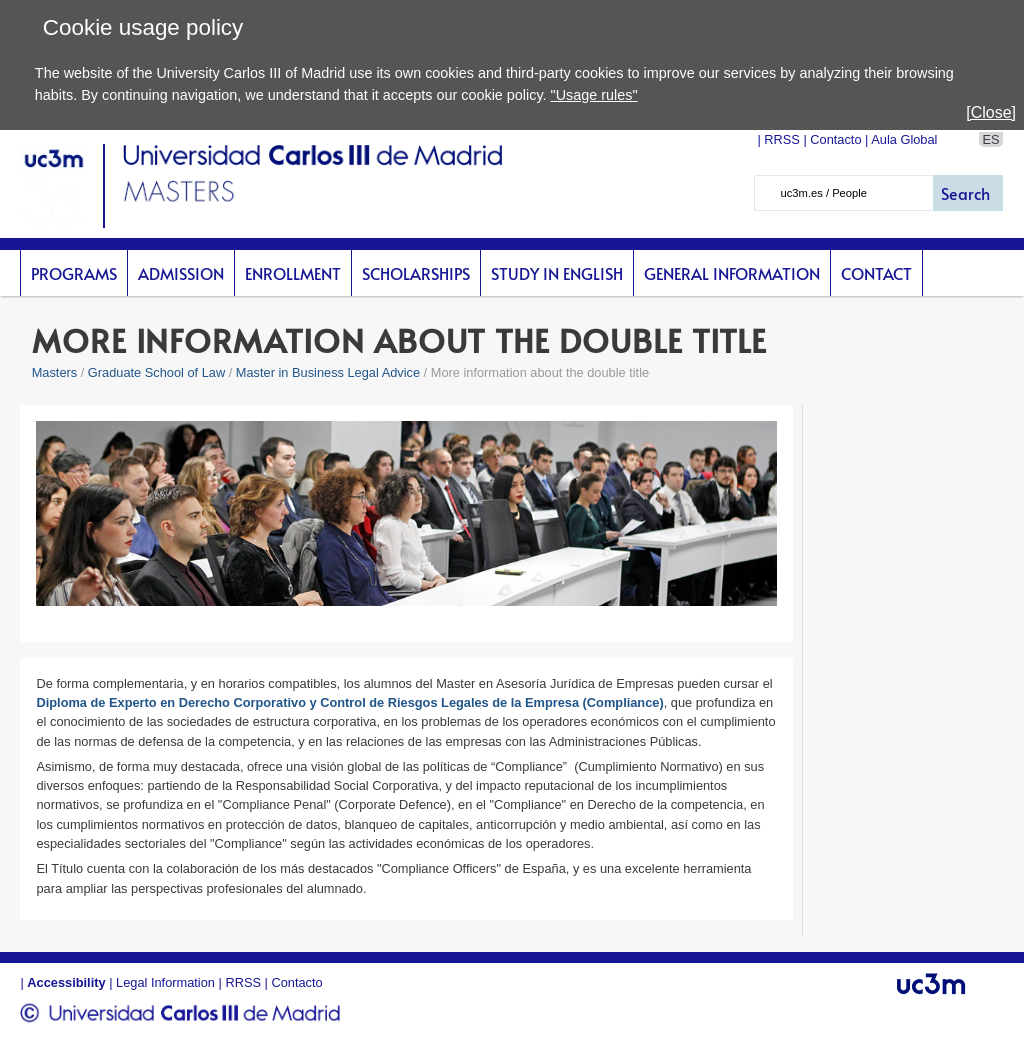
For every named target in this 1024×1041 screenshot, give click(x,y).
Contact (876, 273)
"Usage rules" (594, 95)
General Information (732, 273)
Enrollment (293, 273)
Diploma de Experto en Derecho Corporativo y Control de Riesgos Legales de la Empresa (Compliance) (349, 702)
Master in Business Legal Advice (328, 372)
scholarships (416, 273)
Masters (55, 372)
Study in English (557, 273)
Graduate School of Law (158, 372)
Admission (181, 273)
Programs (74, 273)
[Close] (991, 112)
